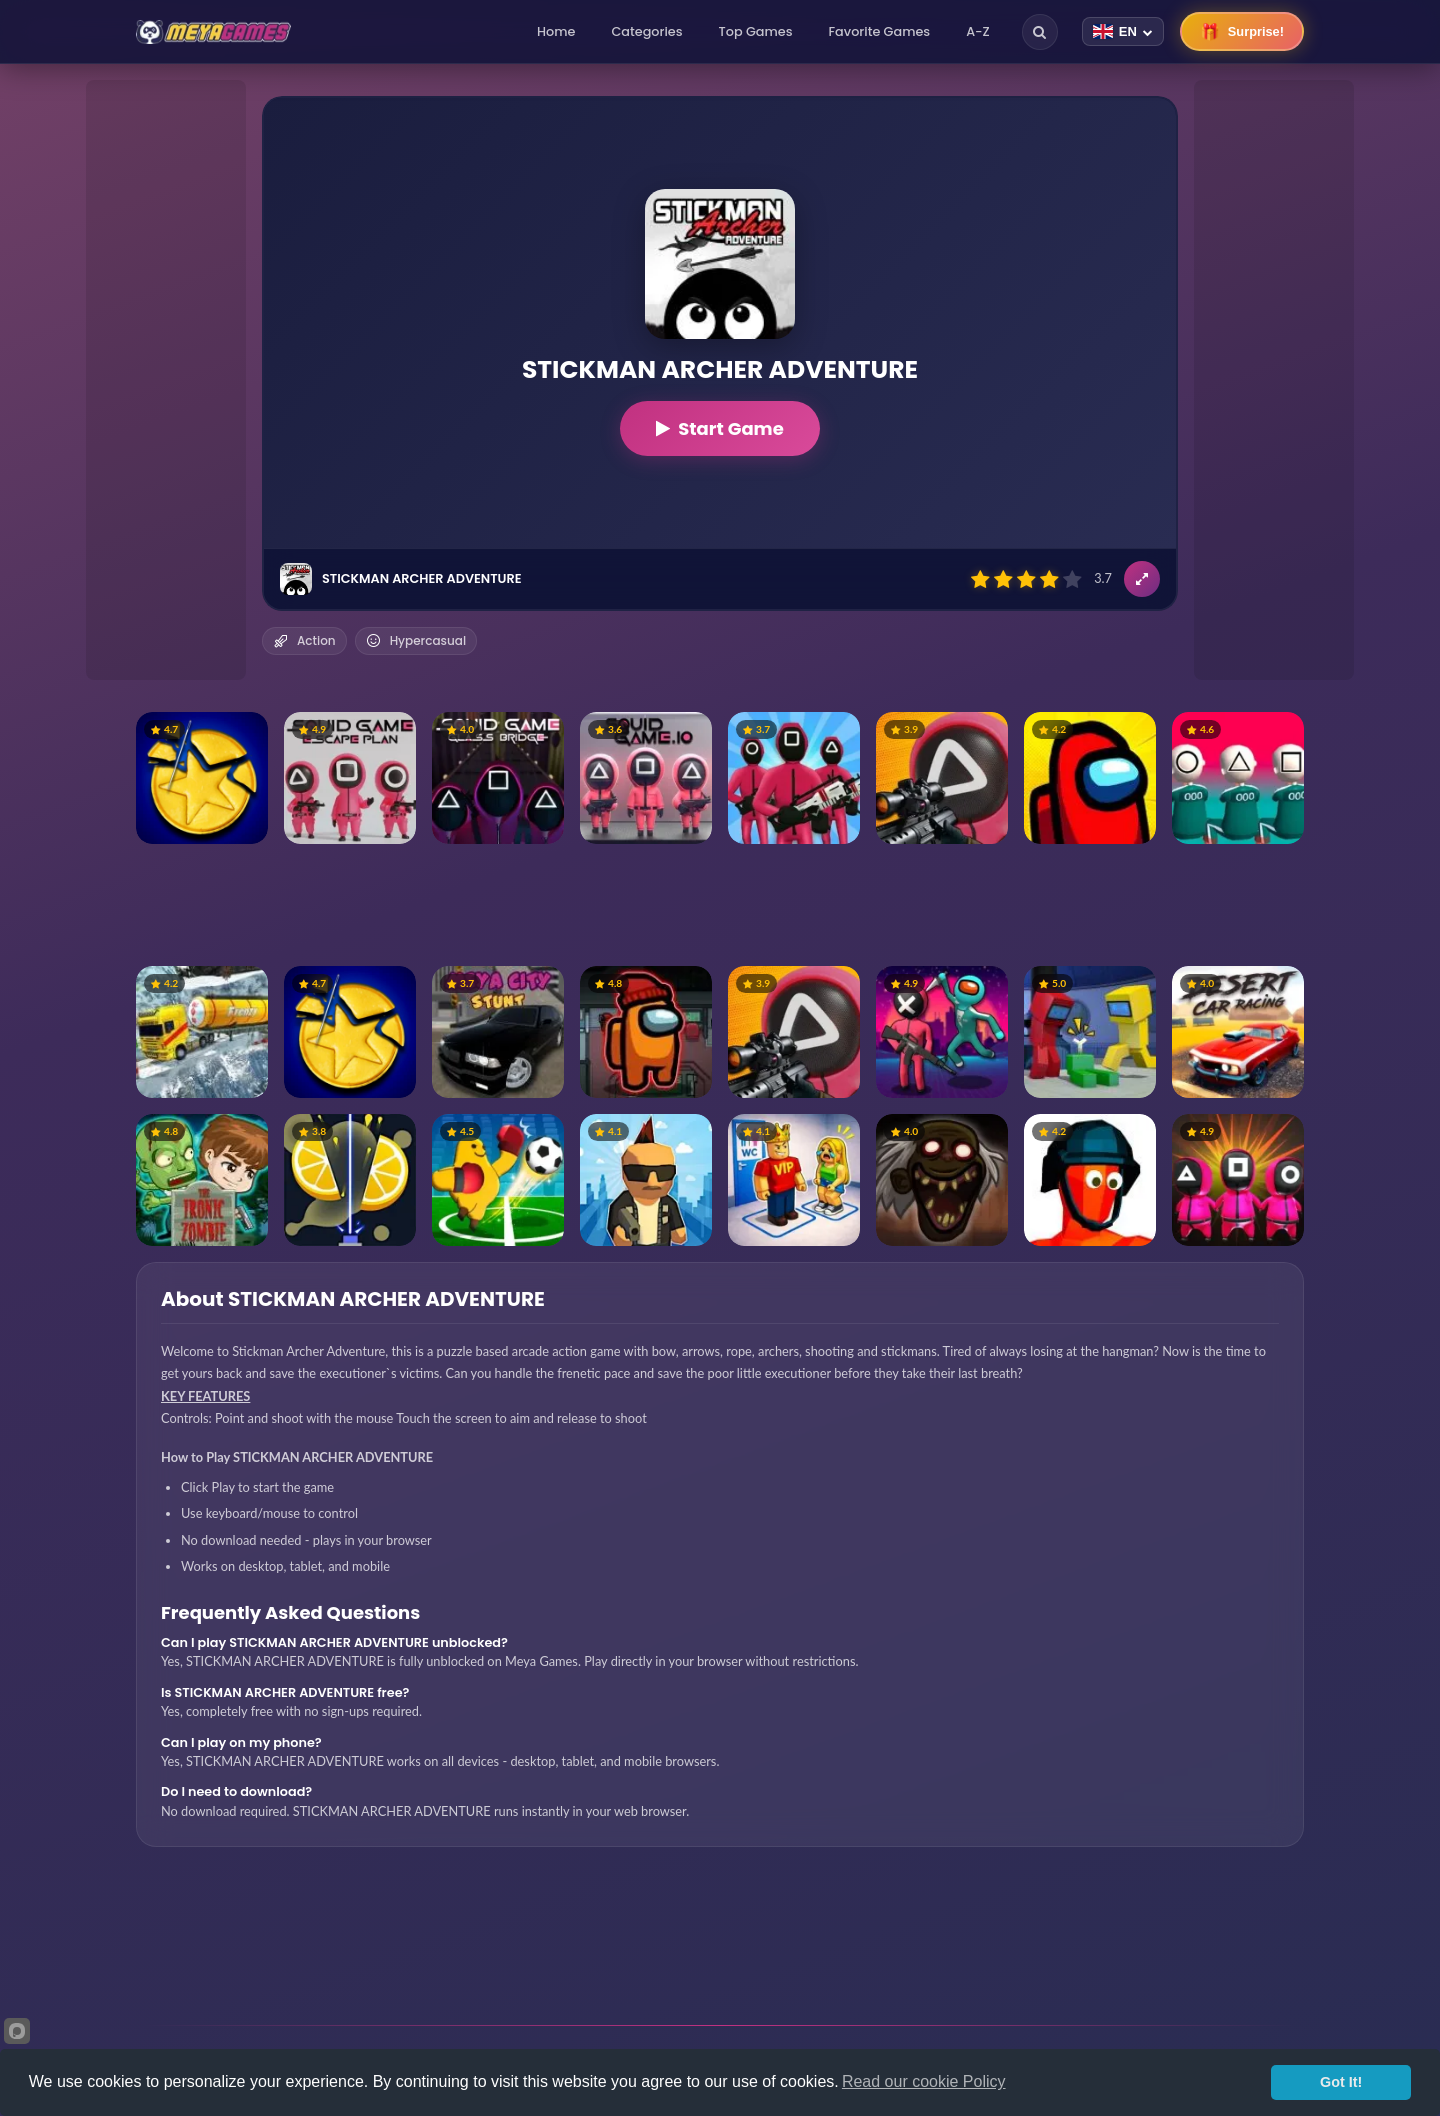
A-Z (978, 31)
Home (556, 31)
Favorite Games (880, 31)
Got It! (1341, 2082)
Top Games (756, 31)
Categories (646, 31)
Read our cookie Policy (924, 2081)
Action (304, 640)
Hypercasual (416, 640)
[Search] (1040, 32)
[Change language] (1123, 31)
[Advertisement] (166, 380)
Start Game (720, 428)
